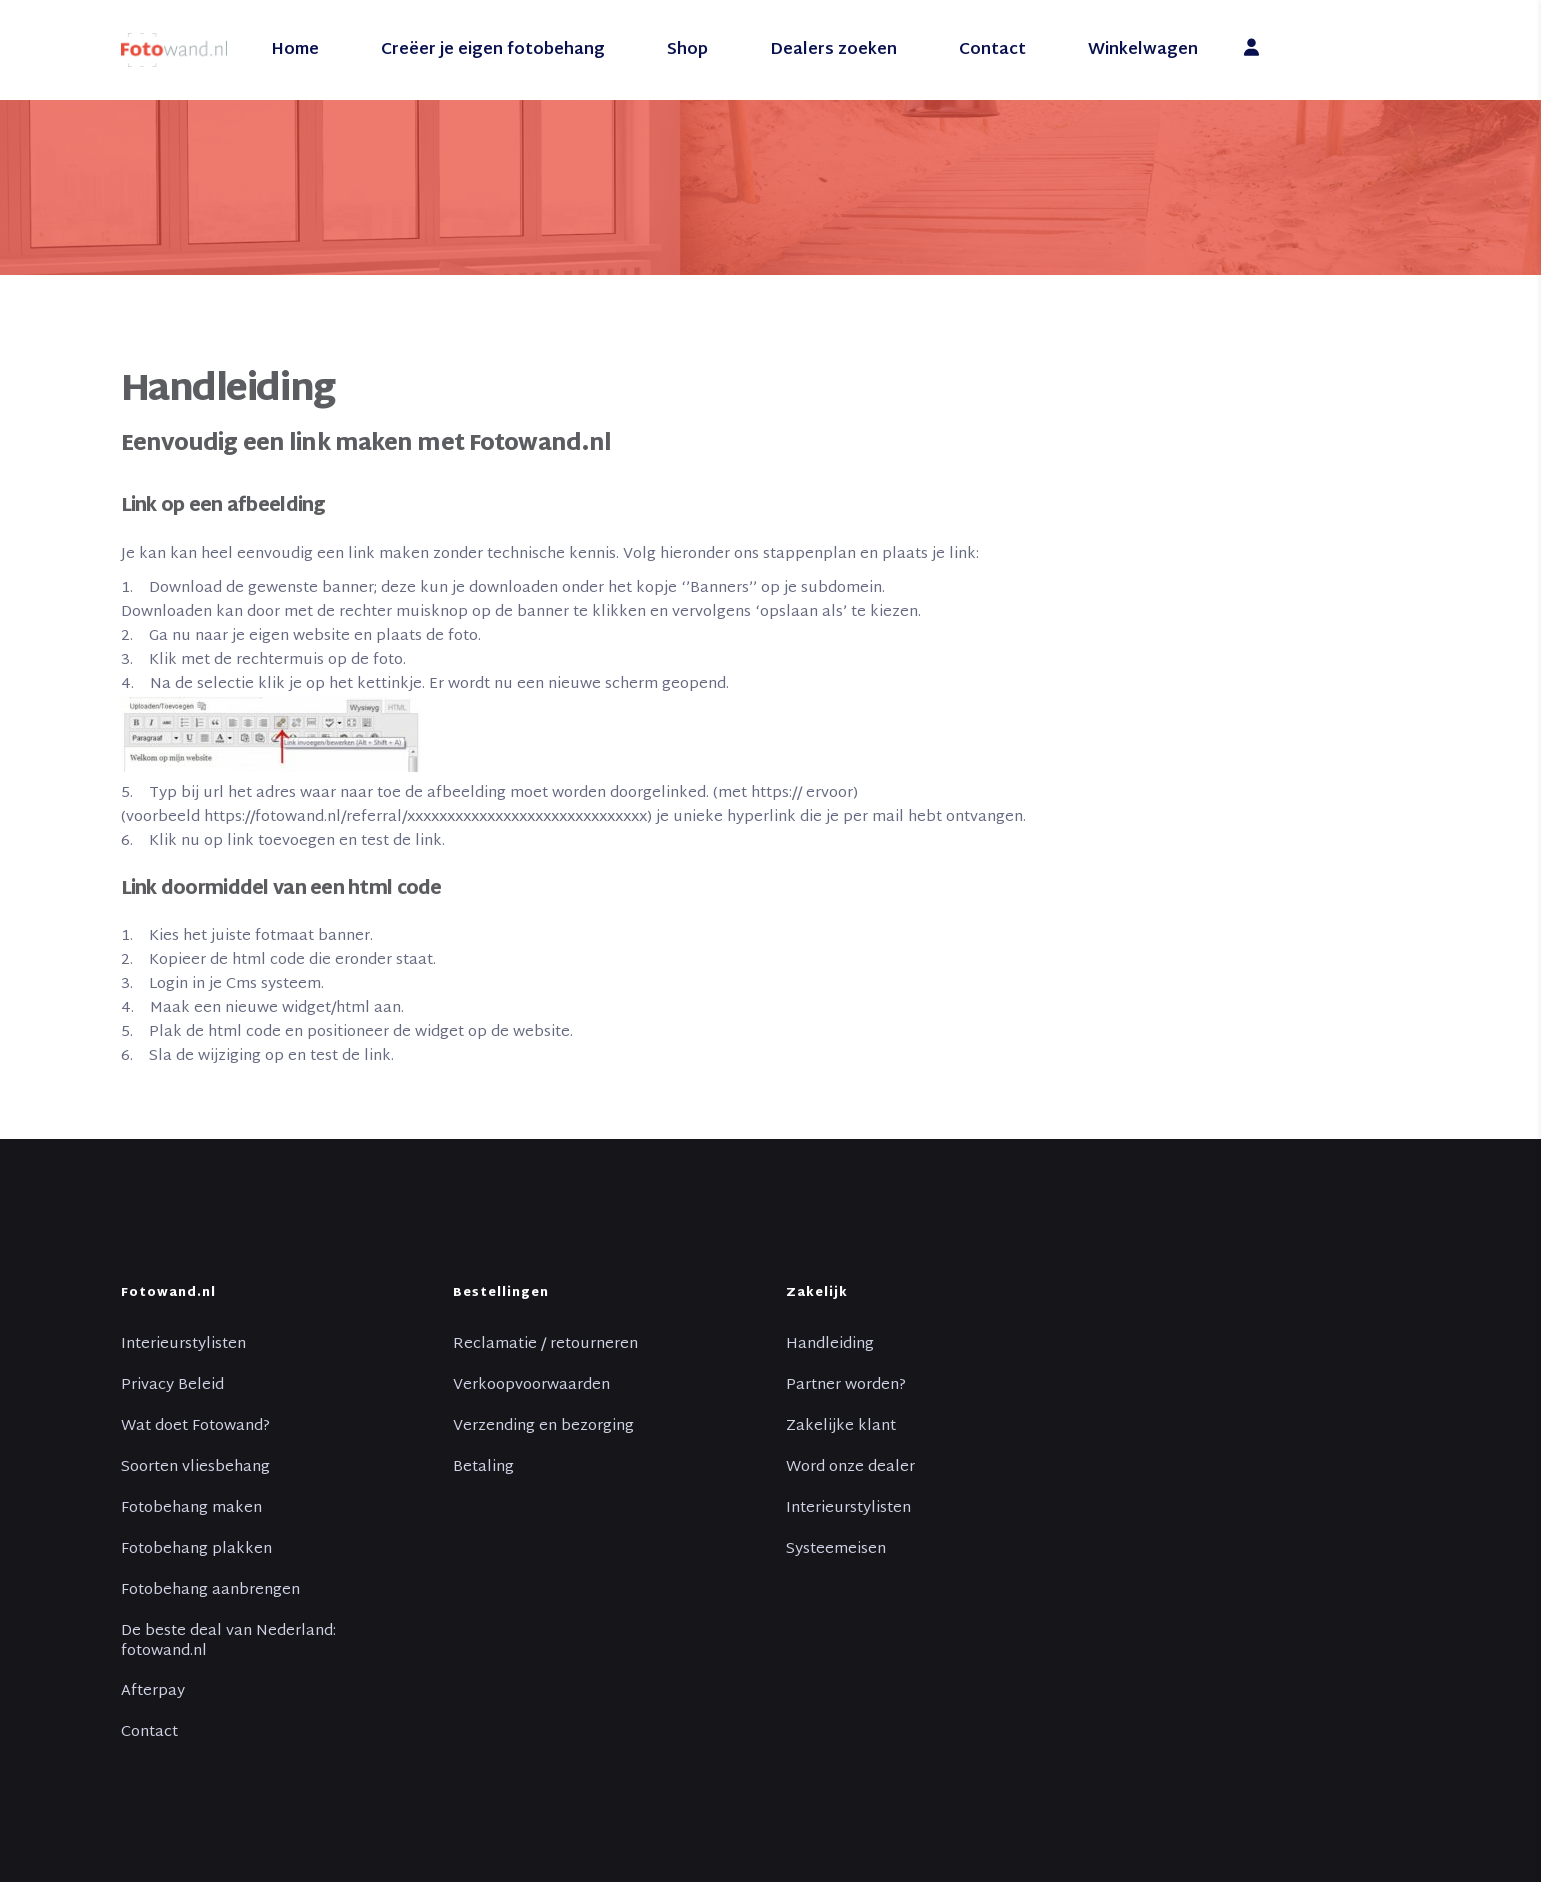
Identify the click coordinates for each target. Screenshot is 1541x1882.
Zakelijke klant (841, 1427)
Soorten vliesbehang (195, 1468)
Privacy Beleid (172, 1386)
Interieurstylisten (183, 1345)
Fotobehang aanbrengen (210, 1591)
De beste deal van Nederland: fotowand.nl (228, 1642)
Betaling (483, 1468)
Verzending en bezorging (543, 1427)
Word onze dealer (850, 1468)
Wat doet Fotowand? (195, 1427)
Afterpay (153, 1692)
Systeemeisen (836, 1550)
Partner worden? (846, 1386)
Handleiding (830, 1345)
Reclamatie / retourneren (545, 1345)
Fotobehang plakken (196, 1550)
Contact (149, 1733)
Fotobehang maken (191, 1509)
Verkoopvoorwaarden (531, 1386)
